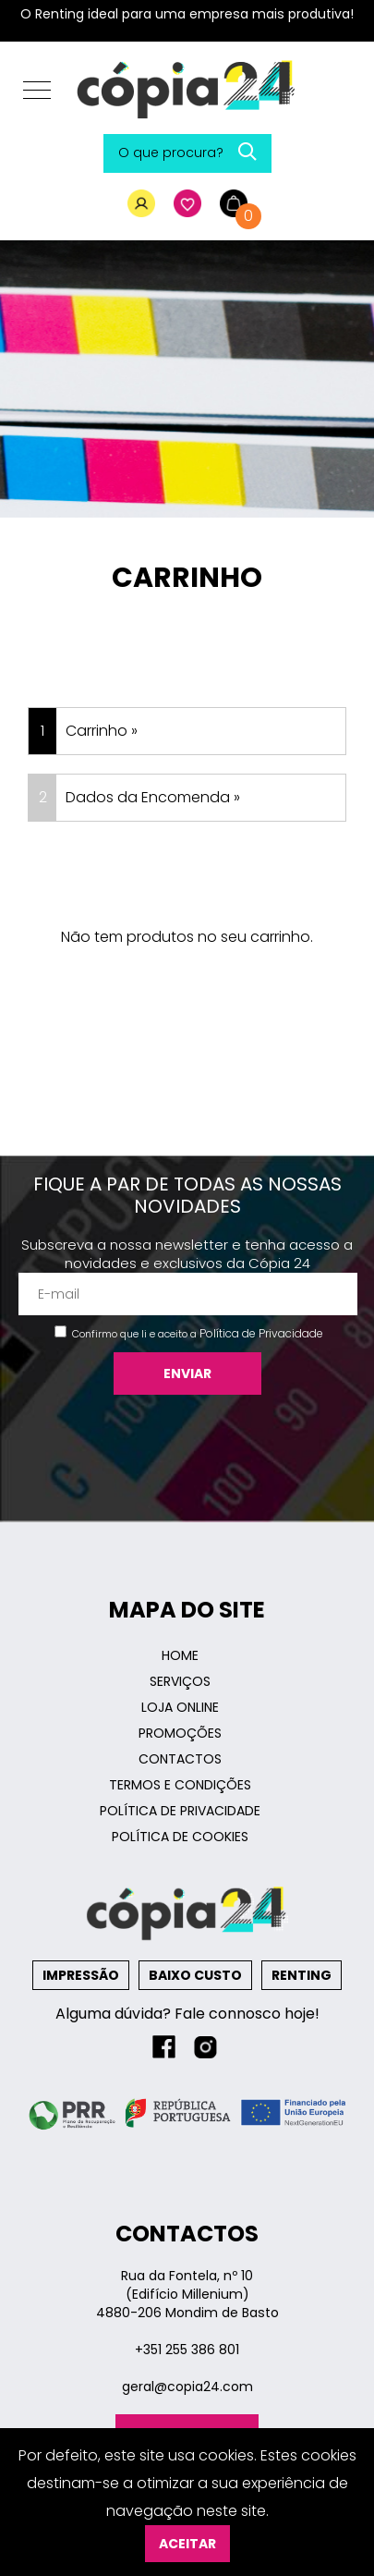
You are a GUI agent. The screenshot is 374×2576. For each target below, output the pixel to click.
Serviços (180, 1681)
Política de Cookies (180, 1836)
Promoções (180, 1733)
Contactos (180, 1759)
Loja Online (180, 1707)
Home (180, 1655)
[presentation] (187, 1449)
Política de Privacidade (261, 1333)
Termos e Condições (180, 1785)
